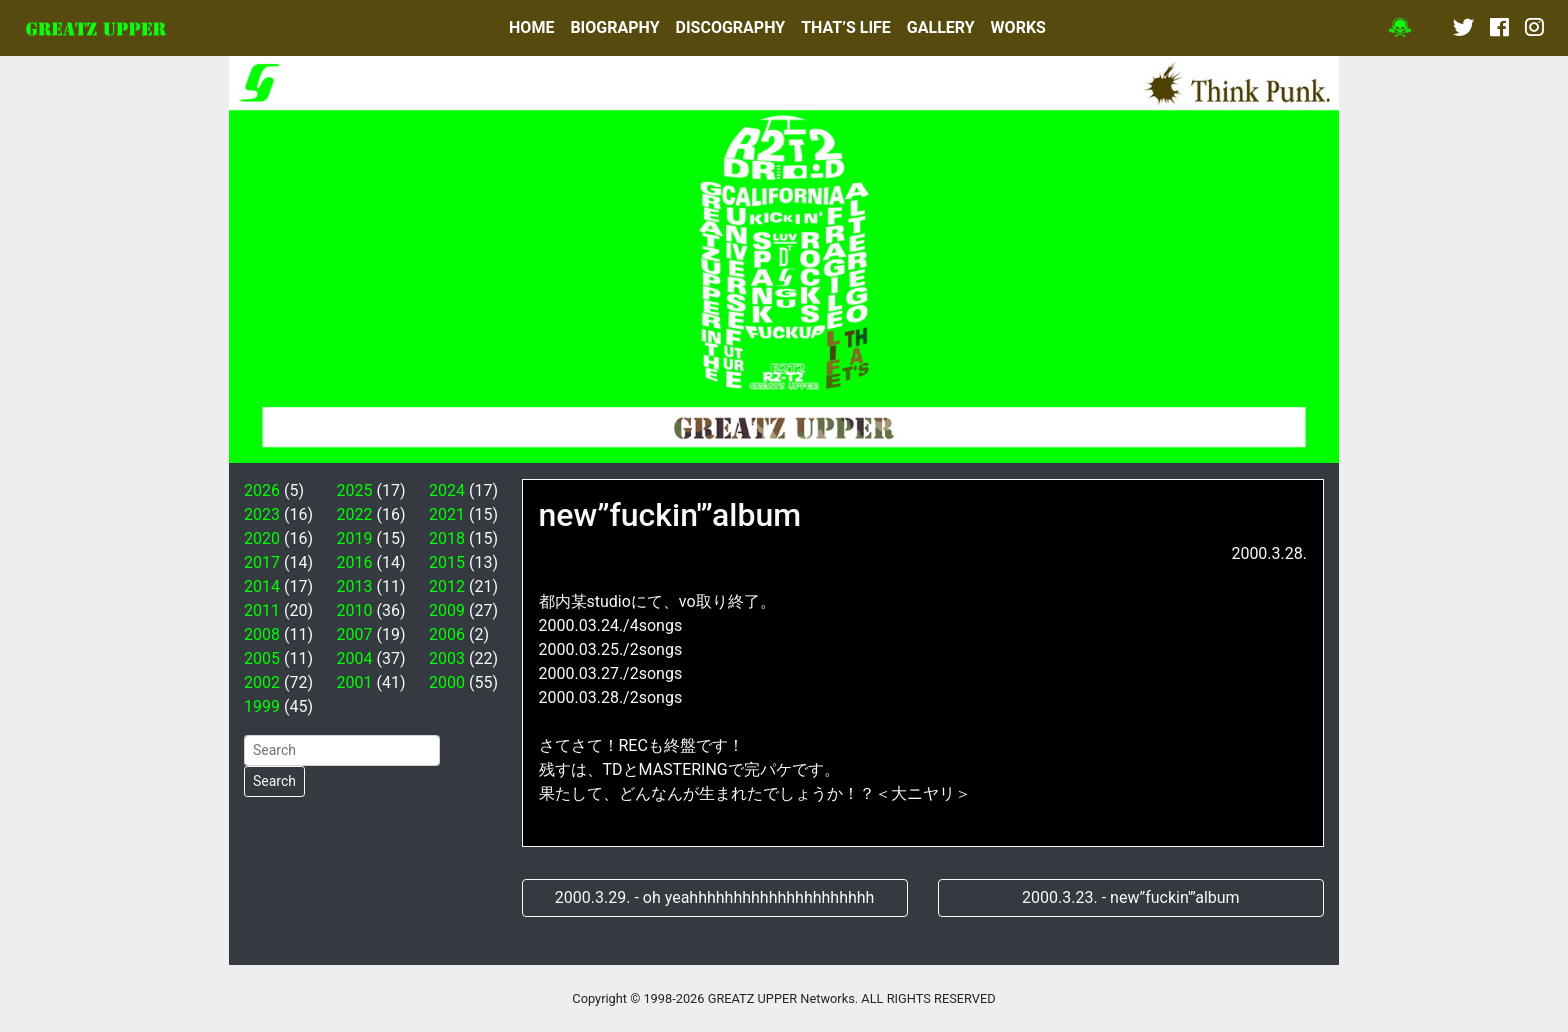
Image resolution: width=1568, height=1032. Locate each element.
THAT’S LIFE (846, 27)
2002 (262, 682)
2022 (355, 514)
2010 (355, 610)
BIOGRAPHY (614, 27)
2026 (262, 490)
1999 (262, 706)
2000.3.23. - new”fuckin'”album (1131, 897)
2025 (355, 490)
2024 (447, 490)
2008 (262, 634)
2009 (447, 610)
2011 (262, 610)
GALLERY (941, 27)
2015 (447, 562)
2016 (355, 562)
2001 (355, 682)
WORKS (1018, 27)
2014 (262, 586)
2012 (447, 586)
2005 (262, 658)
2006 (447, 634)
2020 (262, 538)
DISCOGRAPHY (731, 27)
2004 (355, 658)
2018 (447, 538)
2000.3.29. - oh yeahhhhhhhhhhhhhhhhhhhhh (715, 897)
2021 (447, 514)
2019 (355, 538)
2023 (262, 514)
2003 (447, 658)
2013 (355, 586)
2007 (355, 634)
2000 (447, 682)
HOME (531, 27)
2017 (262, 562)
